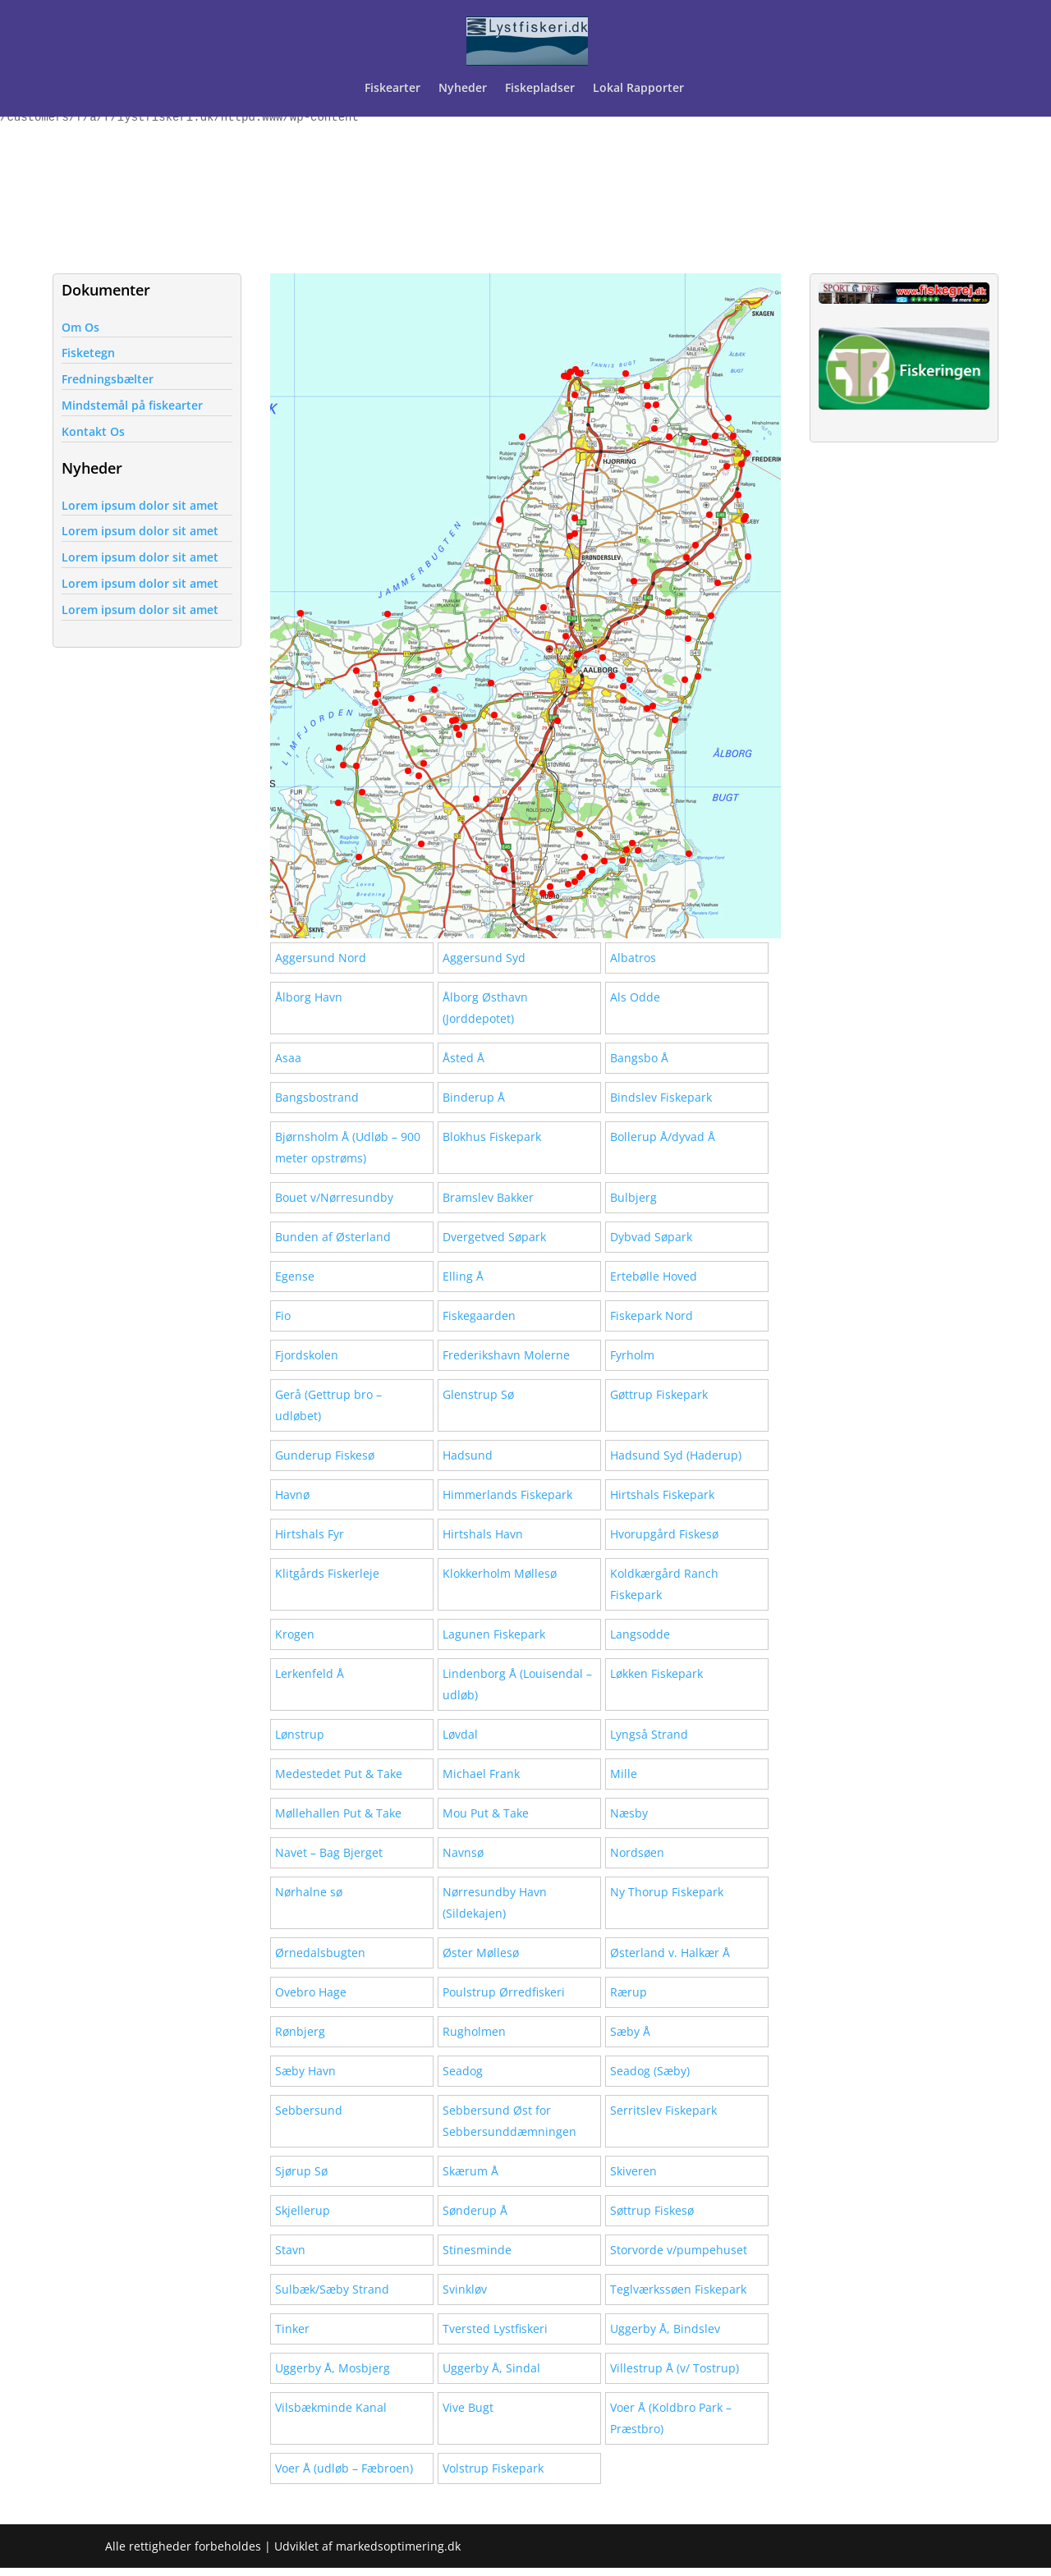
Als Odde (635, 997)
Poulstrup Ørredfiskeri (504, 1992)
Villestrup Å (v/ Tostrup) (674, 2368)
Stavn (290, 2249)
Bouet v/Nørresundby (334, 1197)
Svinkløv (465, 2289)
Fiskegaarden (479, 1315)
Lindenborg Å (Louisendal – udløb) (517, 1684)
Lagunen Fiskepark (494, 1634)
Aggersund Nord (320, 957)
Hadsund (468, 1455)
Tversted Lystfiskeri (495, 2328)
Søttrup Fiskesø (652, 2210)
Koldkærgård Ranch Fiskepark (664, 1583)
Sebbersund (308, 2110)
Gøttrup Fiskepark (659, 1394)
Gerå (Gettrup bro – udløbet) (328, 1405)
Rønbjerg (300, 2031)
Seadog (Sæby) (650, 2071)
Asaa (288, 1058)
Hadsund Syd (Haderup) (675, 1455)
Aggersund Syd (484, 957)
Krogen (294, 1634)
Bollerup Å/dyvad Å (662, 1136)
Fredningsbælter (108, 379)
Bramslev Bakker (488, 1197)
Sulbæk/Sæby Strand (332, 2289)
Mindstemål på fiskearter (132, 405)
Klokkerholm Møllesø (500, 1573)
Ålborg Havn (308, 997)
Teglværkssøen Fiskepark (678, 2289)
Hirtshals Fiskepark (662, 1494)
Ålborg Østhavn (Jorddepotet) (485, 1007)
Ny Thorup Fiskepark (666, 1892)
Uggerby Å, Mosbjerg (332, 2368)
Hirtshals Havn (483, 1534)
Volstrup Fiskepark (493, 2468)
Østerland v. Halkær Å (670, 1952)
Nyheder (462, 88)
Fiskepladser (540, 88)
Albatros (633, 957)
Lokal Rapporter (640, 88)
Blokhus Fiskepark (492, 1136)
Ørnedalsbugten (320, 1952)
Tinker (292, 2328)
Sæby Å (630, 2031)
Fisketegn (88, 352)
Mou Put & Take (486, 1813)
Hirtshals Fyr (309, 1534)
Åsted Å (463, 1058)
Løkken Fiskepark (656, 1673)
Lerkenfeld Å (309, 1673)
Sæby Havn (305, 2071)
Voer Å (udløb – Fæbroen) (344, 2468)
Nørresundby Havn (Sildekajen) (495, 1902)
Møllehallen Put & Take (338, 1813)
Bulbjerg (633, 1197)
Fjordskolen (306, 1355)
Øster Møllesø (481, 1952)
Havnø (292, 1494)
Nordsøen (637, 1852)
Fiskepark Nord (651, 1315)
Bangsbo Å (639, 1058)
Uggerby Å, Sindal (491, 2368)
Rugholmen (474, 2031)
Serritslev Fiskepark (663, 2110)
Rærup (628, 1992)
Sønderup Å (475, 2210)
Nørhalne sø (308, 1892)
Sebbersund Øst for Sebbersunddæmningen (509, 2120)
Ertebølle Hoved (653, 1276)
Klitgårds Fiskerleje (327, 1573)
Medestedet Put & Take (338, 1773)
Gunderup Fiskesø (324, 1455)
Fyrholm (632, 1355)
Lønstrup (299, 1734)
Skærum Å (470, 2171)
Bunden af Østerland (333, 1236)
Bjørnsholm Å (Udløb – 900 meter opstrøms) (347, 1147)
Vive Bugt (468, 2407)
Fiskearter (392, 88)
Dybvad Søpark (651, 1236)
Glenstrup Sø (478, 1394)
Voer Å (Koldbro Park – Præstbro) (671, 2418)
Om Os (80, 327)
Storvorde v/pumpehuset (678, 2249)
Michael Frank (481, 1773)
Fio (283, 1315)
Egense (294, 1276)
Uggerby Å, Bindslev (665, 2328)
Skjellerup (302, 2210)
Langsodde (640, 1634)
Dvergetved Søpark (494, 1236)
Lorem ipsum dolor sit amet (140, 505)
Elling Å (463, 1276)
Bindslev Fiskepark (661, 1097)
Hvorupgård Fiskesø (664, 1534)
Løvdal (460, 1734)
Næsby (629, 1813)
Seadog (463, 2071)
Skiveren (633, 2171)
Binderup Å (474, 1097)
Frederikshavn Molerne (506, 1355)
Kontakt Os (93, 431)
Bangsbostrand (317, 1097)
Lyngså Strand (649, 1734)
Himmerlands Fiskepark (507, 1494)
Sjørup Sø (301, 2171)
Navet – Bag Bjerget (329, 1852)
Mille (623, 1773)
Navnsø (463, 1852)
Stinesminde (477, 2249)
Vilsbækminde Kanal (331, 2407)
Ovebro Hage (311, 1992)
